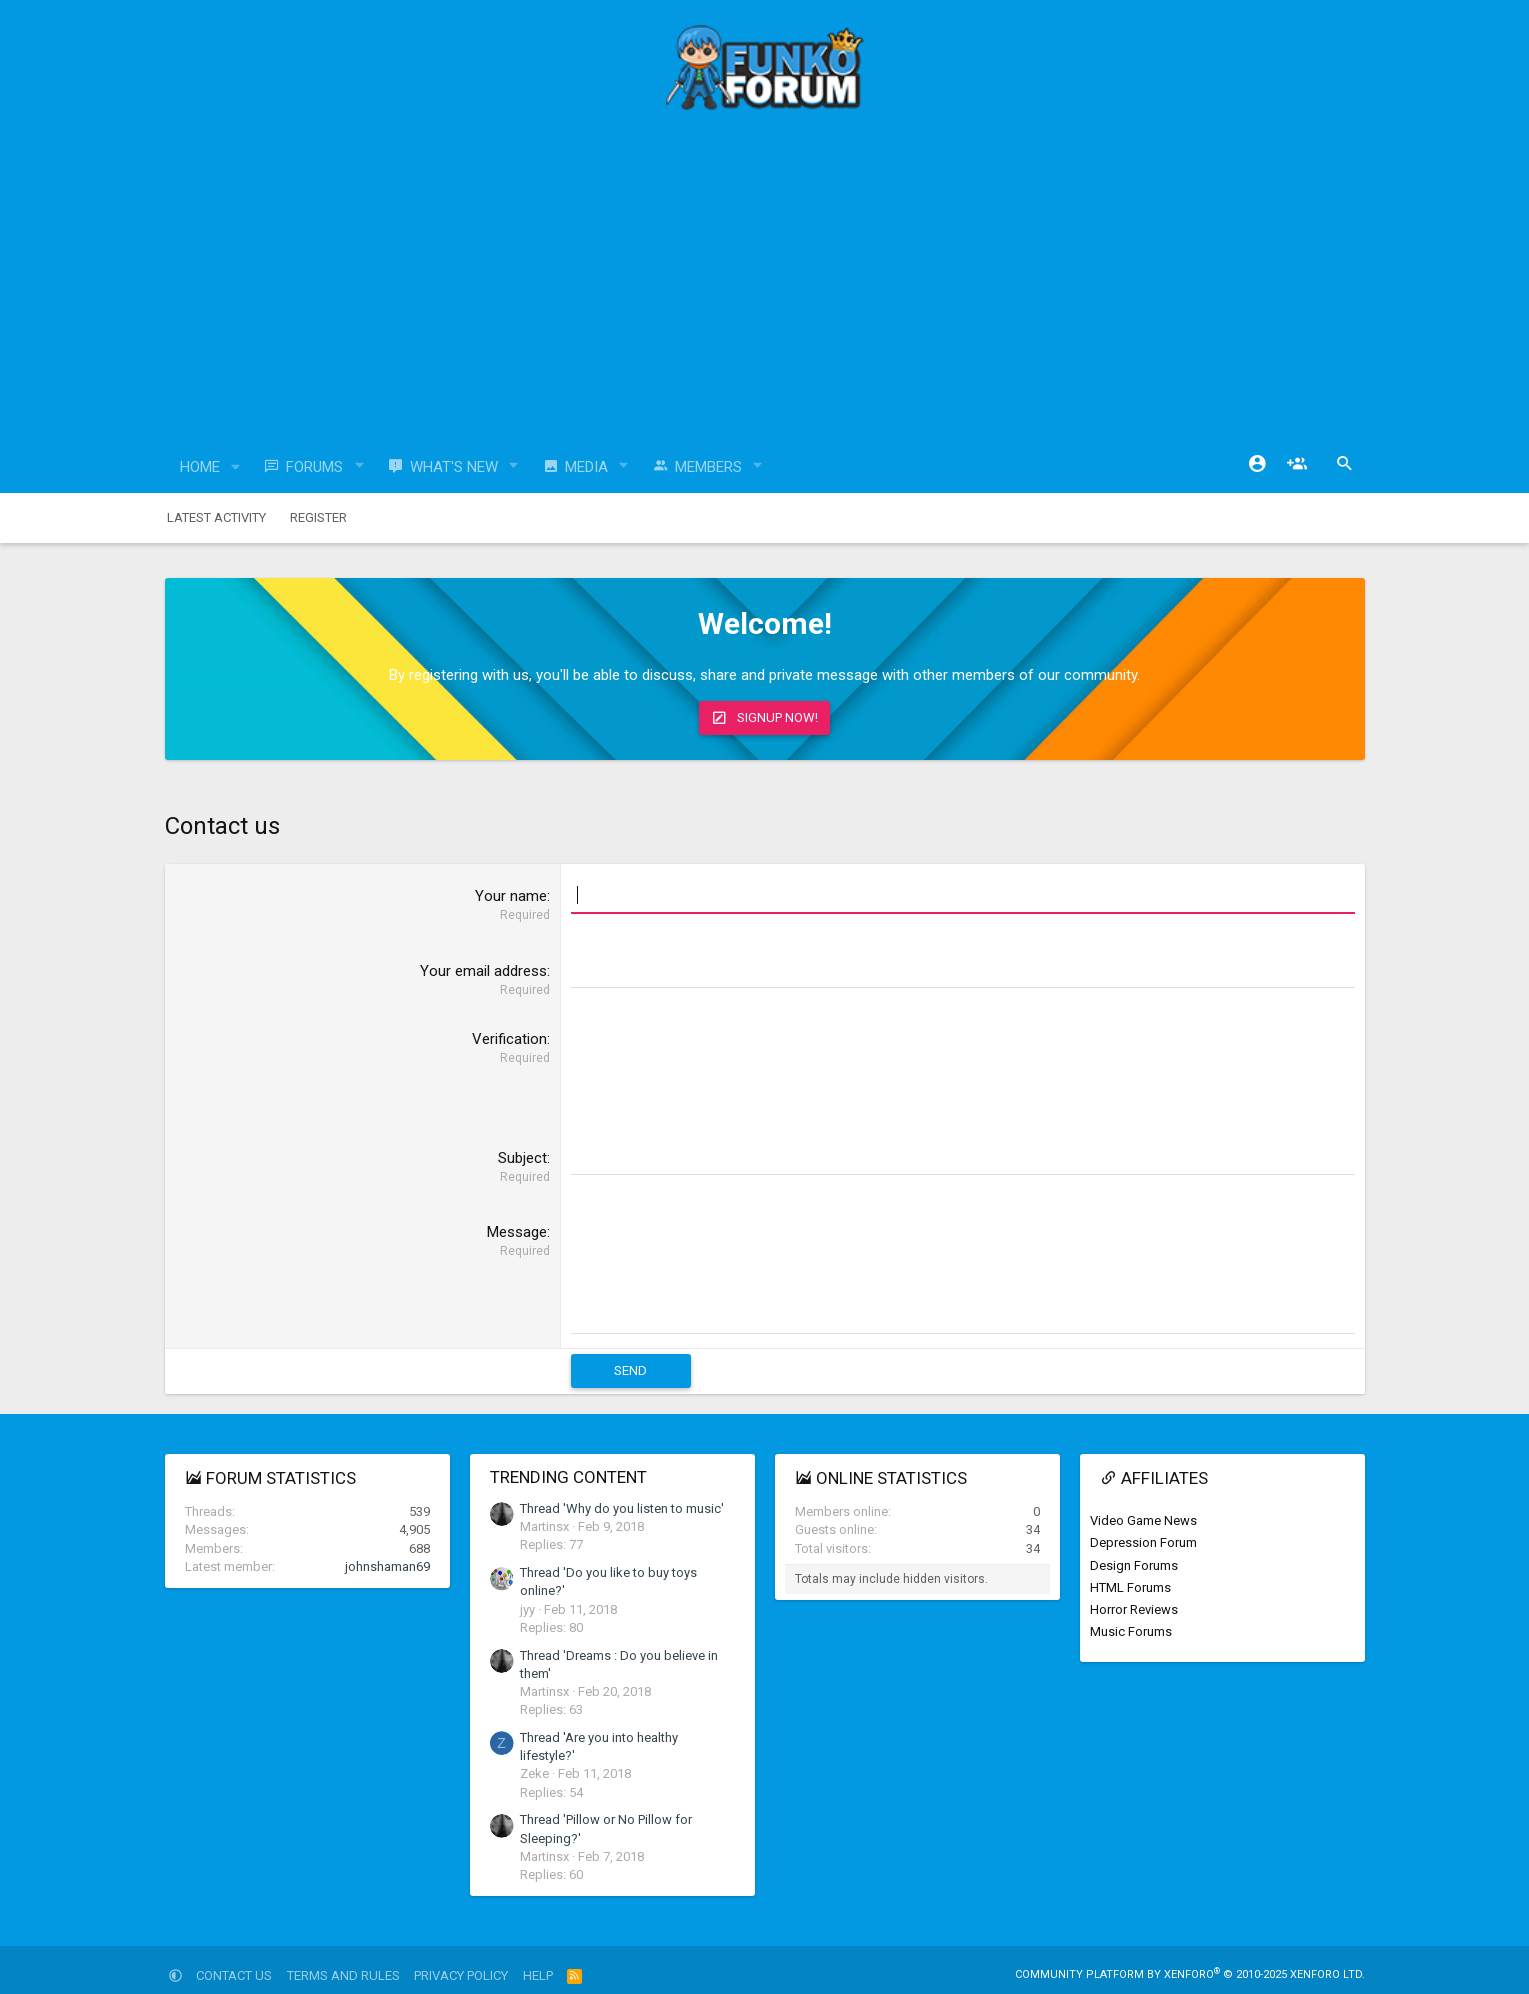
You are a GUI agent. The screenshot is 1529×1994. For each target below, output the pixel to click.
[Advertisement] (765, 285)
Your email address (483, 971)
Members (708, 467)
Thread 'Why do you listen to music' (622, 1507)
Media (586, 467)
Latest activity (216, 517)
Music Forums (1131, 1630)
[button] (235, 467)
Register (318, 517)
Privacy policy (461, 1974)
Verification (509, 1039)
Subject (522, 1158)
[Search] (1345, 464)
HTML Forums (1130, 1586)
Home (200, 467)
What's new (454, 467)
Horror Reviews (1134, 1608)
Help (538, 1974)
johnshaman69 (387, 1565)
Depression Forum (1143, 1541)
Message (517, 1232)
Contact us (234, 1974)
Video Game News (1143, 1519)
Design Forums (1134, 1564)
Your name (511, 896)
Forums (314, 467)
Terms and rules (343, 1974)
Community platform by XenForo (1190, 1973)
